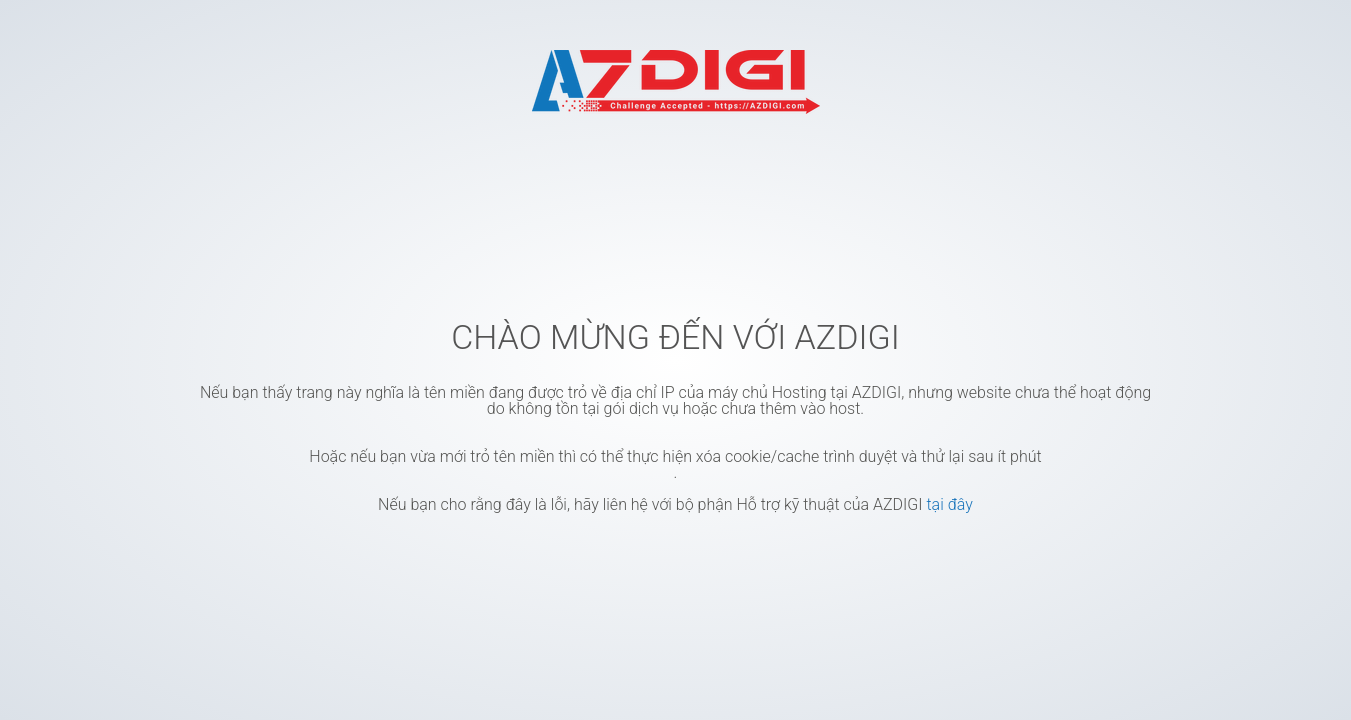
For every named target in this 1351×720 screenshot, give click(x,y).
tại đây (949, 504)
